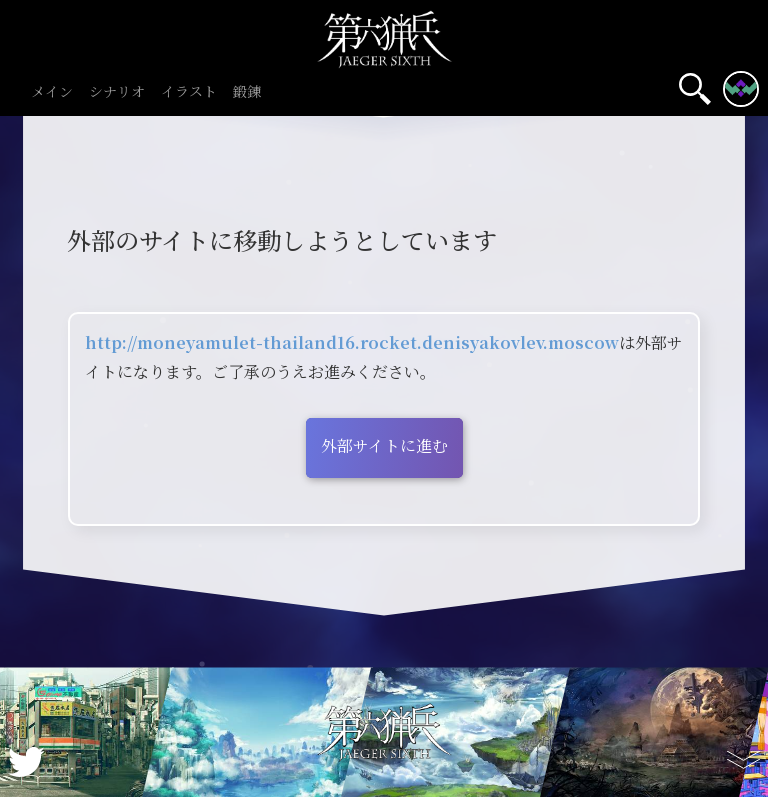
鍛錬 (247, 92)
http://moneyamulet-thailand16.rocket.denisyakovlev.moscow (352, 342)
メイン (52, 92)
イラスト (189, 92)
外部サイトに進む (384, 445)
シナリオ (117, 92)
